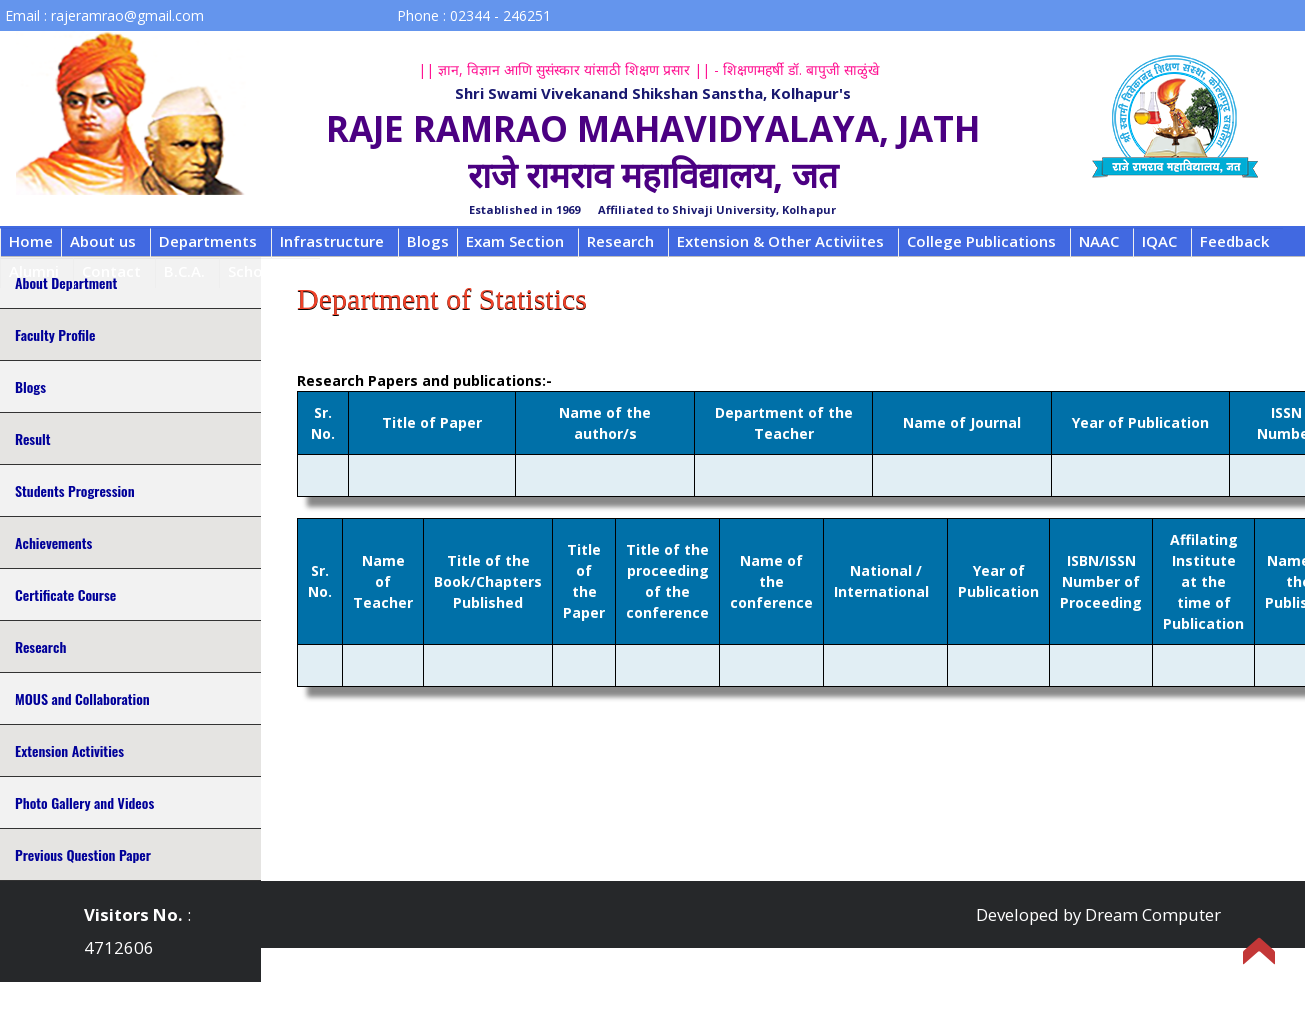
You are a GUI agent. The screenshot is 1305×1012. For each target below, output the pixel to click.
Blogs (428, 241)
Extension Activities (69, 750)
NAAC (1099, 241)
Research (620, 241)
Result (32, 438)
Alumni (34, 271)
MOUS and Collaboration (82, 698)
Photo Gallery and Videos (84, 802)
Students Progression (75, 490)
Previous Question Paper (83, 854)
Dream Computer (1153, 914)
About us (103, 241)
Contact (111, 271)
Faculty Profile (55, 334)
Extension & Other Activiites (780, 241)
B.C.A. (184, 271)
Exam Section (515, 241)
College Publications (981, 241)
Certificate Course (65, 594)
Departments (208, 241)
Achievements (53, 542)
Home (31, 241)
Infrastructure (332, 241)
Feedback (1234, 241)
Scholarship (270, 271)
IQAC (1159, 241)
